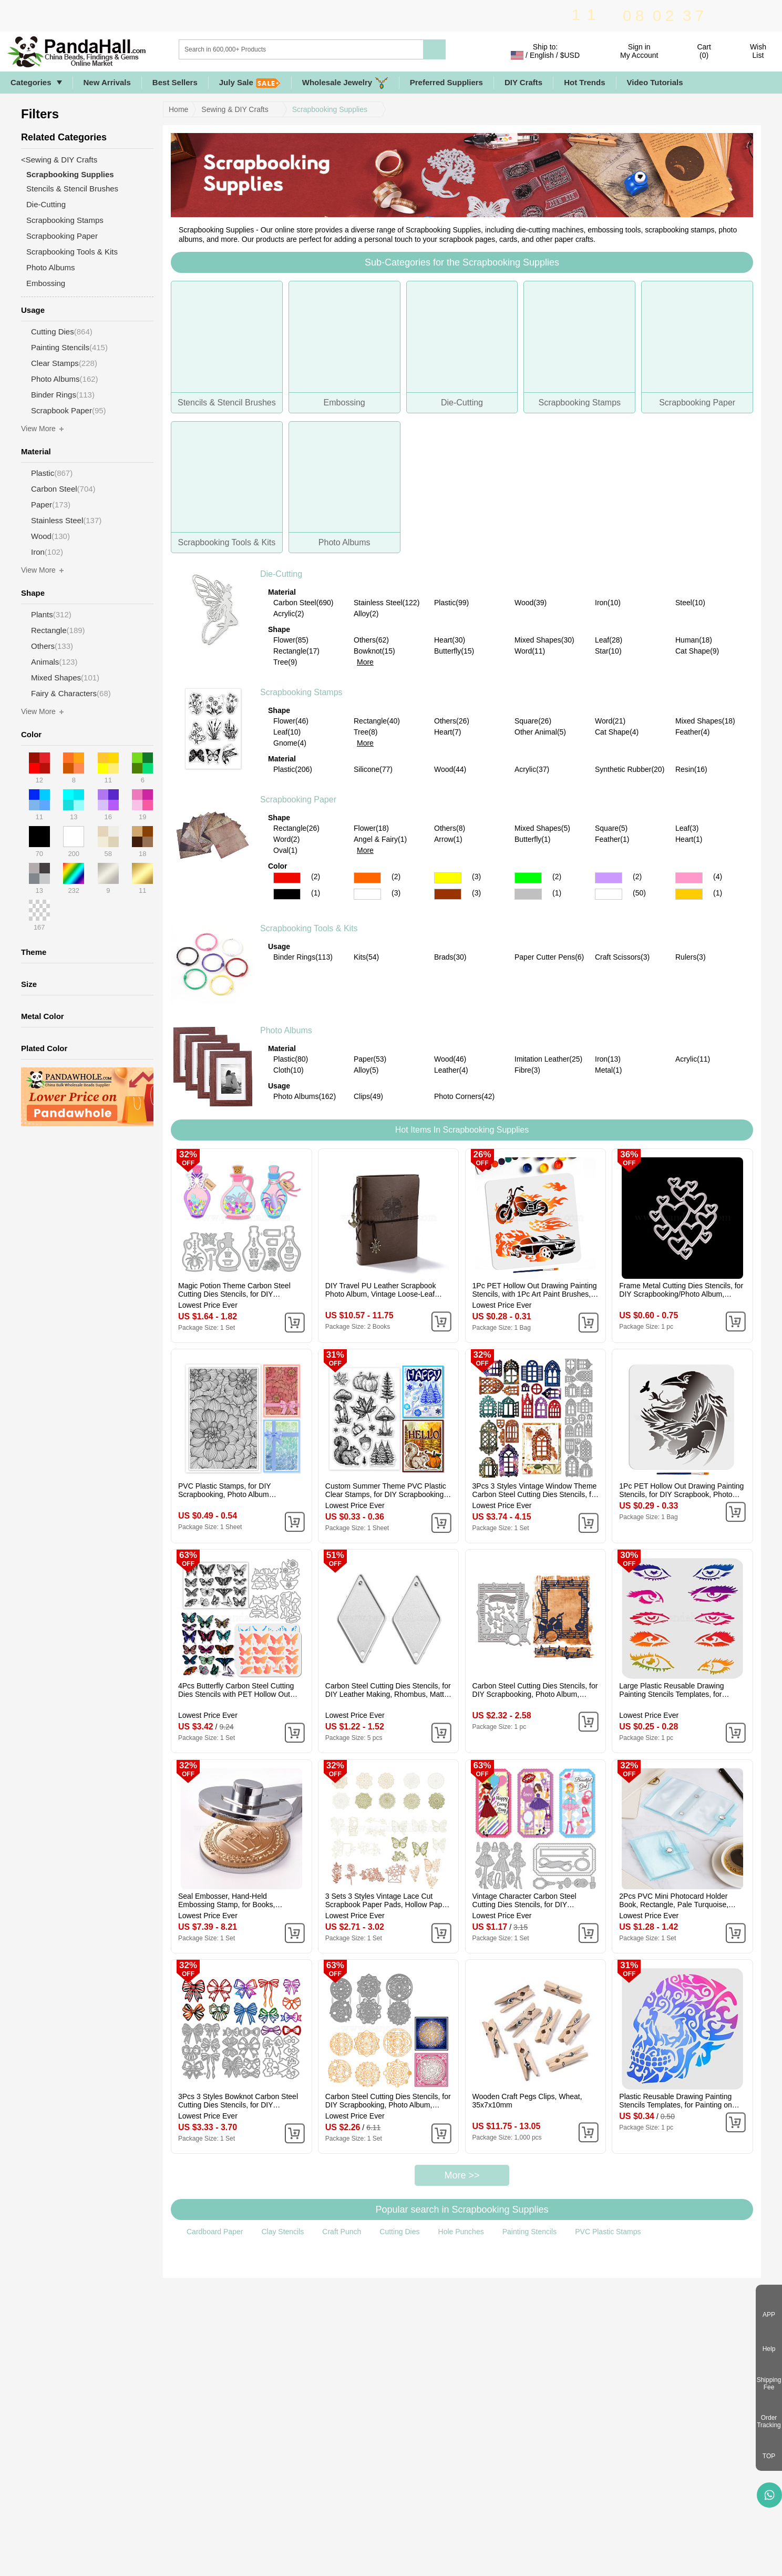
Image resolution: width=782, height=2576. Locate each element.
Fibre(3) (527, 1070)
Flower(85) (290, 640)
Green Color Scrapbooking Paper (528, 877)
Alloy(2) (366, 613)
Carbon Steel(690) (303, 602)
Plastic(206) (292, 769)
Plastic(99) (451, 602)
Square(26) (533, 721)
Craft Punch (341, 2231)
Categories (31, 82)
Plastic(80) (290, 1059)
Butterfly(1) (532, 839)
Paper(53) (370, 1059)
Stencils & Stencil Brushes (72, 188)
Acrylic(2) (288, 613)
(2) (315, 876)
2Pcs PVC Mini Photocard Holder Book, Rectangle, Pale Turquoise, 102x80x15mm (673, 1900)
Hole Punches (461, 2231)
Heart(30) (449, 640)
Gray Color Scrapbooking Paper (528, 894)
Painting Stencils (529, 2231)
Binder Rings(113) (303, 957)
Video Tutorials (655, 82)
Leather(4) (451, 1070)
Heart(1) (688, 839)
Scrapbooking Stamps (301, 692)
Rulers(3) (690, 957)
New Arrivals (107, 82)
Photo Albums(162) (304, 1096)
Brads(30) (450, 957)
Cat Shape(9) (697, 651)
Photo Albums (286, 1030)
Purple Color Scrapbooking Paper (608, 877)
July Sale (250, 83)
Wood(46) (450, 1059)
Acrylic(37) (532, 769)
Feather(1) (612, 839)
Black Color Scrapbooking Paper (287, 894)
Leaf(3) (686, 828)
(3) (476, 876)
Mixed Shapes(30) (544, 640)
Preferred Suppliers (446, 82)
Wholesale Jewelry (345, 83)
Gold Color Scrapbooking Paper (689, 894)
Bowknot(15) (374, 651)
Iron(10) (608, 602)
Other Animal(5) (540, 732)
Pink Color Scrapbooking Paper (689, 877)
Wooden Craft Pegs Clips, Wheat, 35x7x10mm (527, 2100)
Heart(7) (447, 732)
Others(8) (449, 828)
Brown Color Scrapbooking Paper (447, 894)
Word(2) (286, 839)
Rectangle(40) (377, 721)
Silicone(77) (373, 769)
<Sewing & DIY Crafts (59, 159)
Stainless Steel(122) (386, 602)
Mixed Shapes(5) (542, 828)
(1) (315, 893)
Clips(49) (368, 1096)
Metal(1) (608, 1070)
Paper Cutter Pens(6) (549, 957)
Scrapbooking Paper (298, 799)
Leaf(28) (608, 640)
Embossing (45, 283)
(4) (717, 876)
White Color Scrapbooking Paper (367, 894)
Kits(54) (366, 957)
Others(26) (451, 721)
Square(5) (611, 828)
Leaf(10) (287, 732)
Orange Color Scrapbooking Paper (367, 877)
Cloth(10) (288, 1070)
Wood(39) (531, 602)
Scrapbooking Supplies (329, 109)
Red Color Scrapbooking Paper (287, 877)
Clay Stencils (282, 2231)
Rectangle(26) (296, 828)
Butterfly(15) (454, 651)
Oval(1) (285, 850)
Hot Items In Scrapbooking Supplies (462, 1129)
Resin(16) (691, 769)
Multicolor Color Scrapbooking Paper (608, 894)
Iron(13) (608, 1059)
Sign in (639, 51)
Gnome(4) (289, 743)
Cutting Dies (399, 2231)
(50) (639, 893)
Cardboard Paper (215, 2231)
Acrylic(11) (692, 1059)
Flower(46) (290, 721)
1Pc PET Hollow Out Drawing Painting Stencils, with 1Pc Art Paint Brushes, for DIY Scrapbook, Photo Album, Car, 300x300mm (534, 1289)
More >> (461, 2175)
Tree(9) (285, 662)
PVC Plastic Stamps (608, 2231)
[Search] (344, 49)
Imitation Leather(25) (548, 1059)
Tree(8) (365, 732)
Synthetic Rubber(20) (629, 769)
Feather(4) (692, 732)
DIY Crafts (523, 82)
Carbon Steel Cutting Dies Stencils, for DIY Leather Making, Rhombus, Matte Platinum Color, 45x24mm (388, 1690)
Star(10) (608, 651)
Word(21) (610, 721)
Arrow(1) (448, 839)
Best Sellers (175, 82)
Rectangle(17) (296, 651)
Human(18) (693, 640)
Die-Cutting (281, 573)
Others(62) (371, 640)
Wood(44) (450, 769)
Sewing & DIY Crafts (234, 109)
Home (178, 109)
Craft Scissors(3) (622, 957)
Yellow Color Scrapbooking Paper (447, 877)
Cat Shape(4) (617, 732)
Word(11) (530, 651)
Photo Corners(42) (464, 1096)
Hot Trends (584, 82)
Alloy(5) (366, 1070)
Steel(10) (690, 602)
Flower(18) (371, 828)
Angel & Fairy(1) (380, 839)
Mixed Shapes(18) (705, 721)
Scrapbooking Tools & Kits (309, 928)
